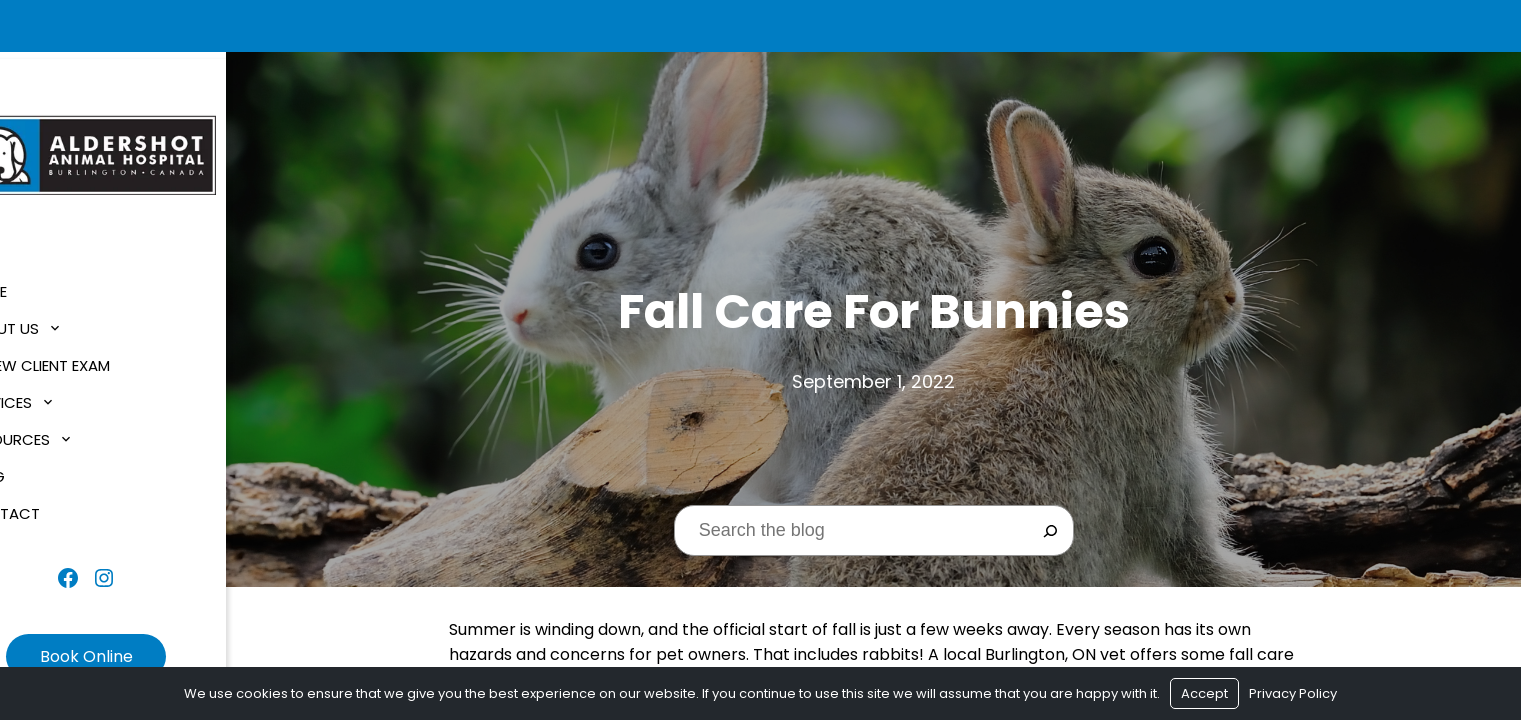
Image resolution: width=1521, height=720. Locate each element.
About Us (56, 322)
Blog (39, 470)
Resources (62, 433)
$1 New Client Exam (92, 359)
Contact (57, 507)
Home (40, 285)
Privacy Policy (1293, 693)
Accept (1204, 693)
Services (53, 396)
